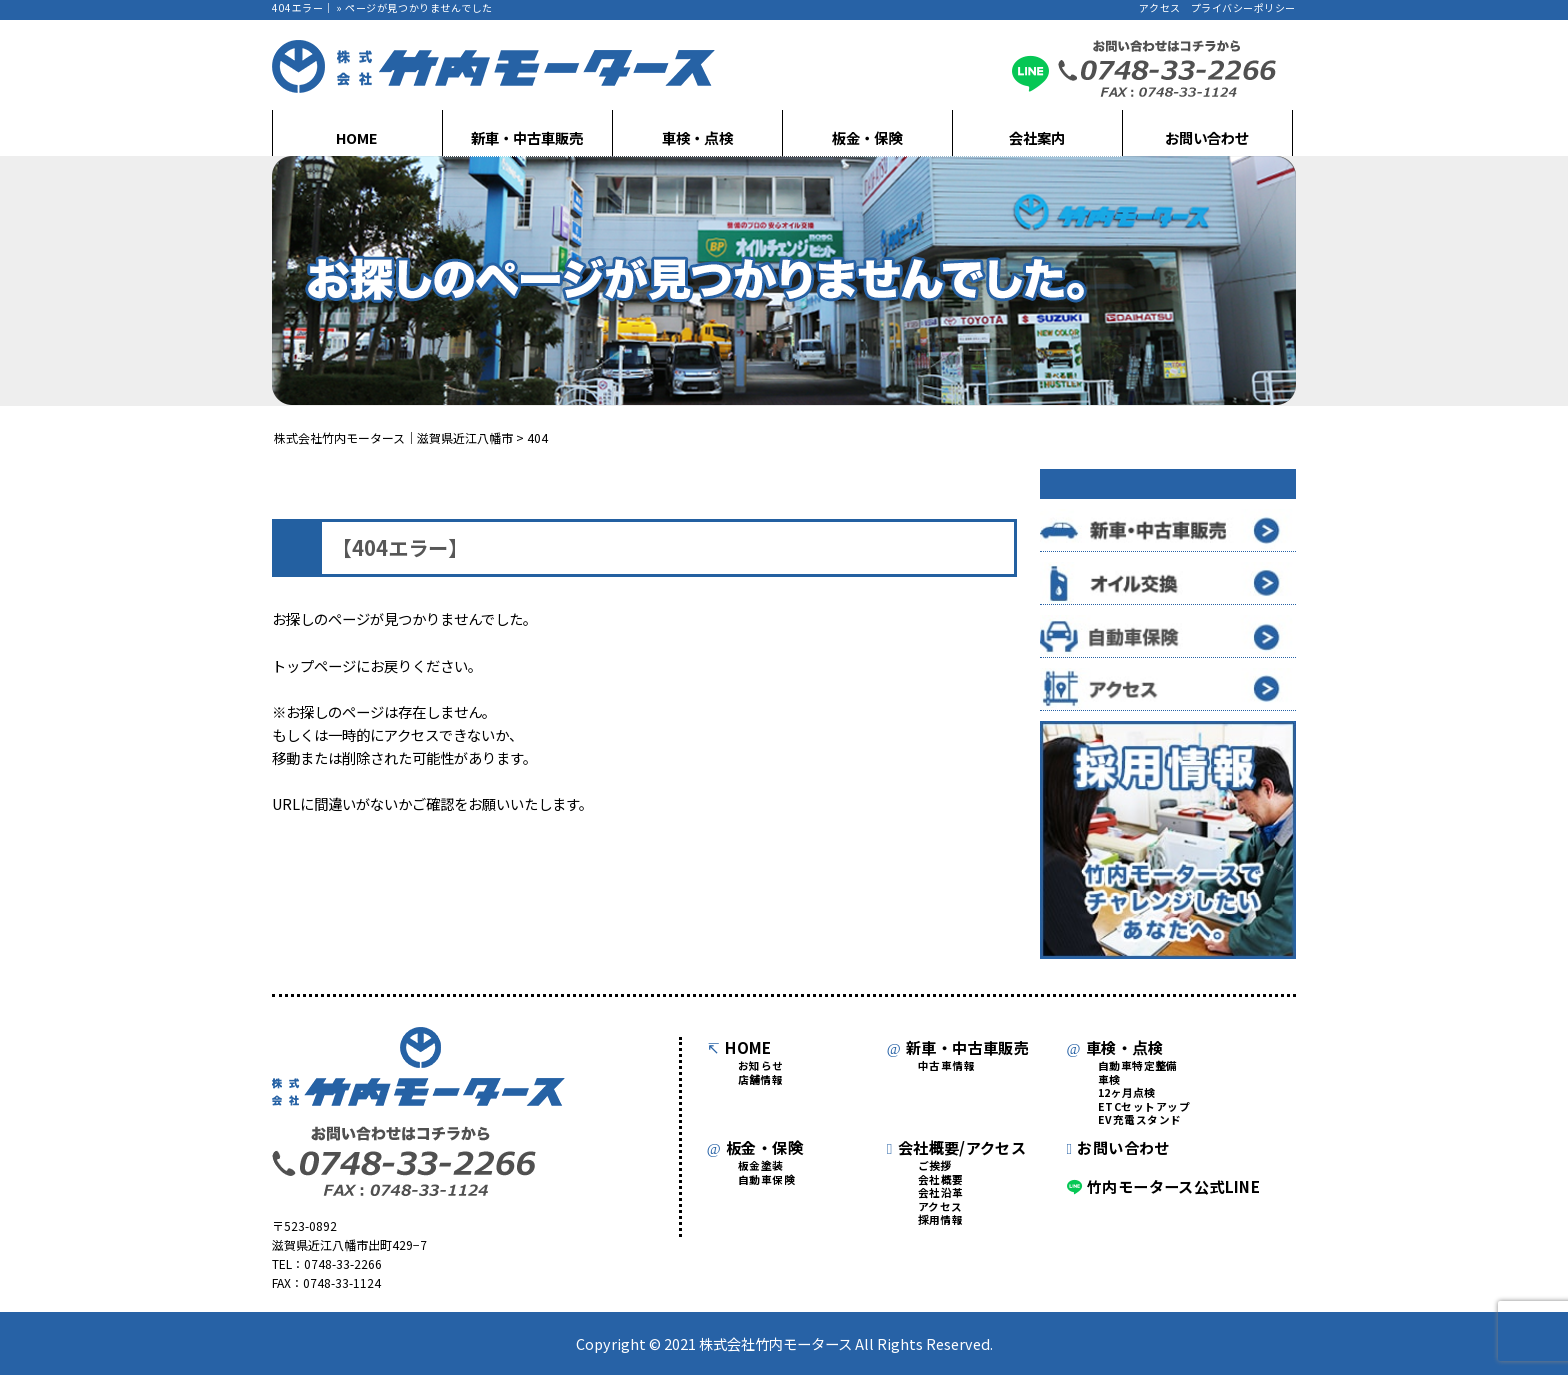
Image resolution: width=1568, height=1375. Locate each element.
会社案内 (1037, 137)
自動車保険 (766, 1180)
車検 (1109, 1080)
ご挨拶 (935, 1166)
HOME (357, 137)
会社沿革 (941, 1193)
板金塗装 (761, 1166)
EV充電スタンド (1140, 1120)
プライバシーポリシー (1243, 7)
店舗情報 (761, 1080)
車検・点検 (697, 137)
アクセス (1160, 7)
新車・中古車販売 (527, 137)
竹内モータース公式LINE (1164, 1186)
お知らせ (761, 1066)
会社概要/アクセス (957, 1147)
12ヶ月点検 (1127, 1093)
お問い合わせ (1207, 137)
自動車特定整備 (1138, 1066)
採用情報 (941, 1220)
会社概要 (941, 1180)
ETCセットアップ (1144, 1107)
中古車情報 (947, 1066)
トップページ (314, 665)
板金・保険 (867, 137)
